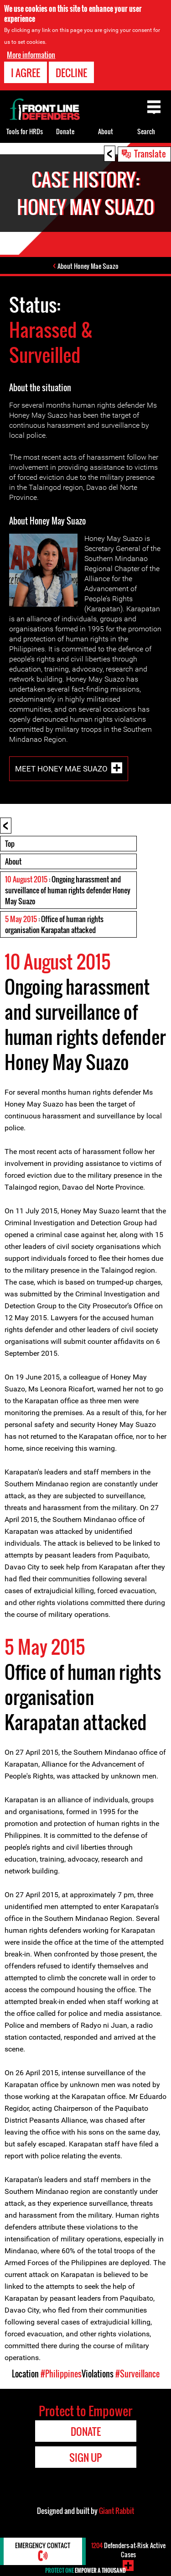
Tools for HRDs (24, 131)
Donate (65, 131)
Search (146, 131)
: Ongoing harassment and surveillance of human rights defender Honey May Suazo (67, 890)
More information (31, 54)
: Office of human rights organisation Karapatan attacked (54, 924)
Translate (150, 153)
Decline (71, 72)
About (13, 861)
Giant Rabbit (116, 2510)
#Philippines (61, 2374)
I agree (25, 72)
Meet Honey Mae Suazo (61, 768)
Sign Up (85, 2457)
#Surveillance (137, 2374)
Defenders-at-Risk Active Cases (128, 2549)
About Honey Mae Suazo (88, 266)
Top (10, 843)
